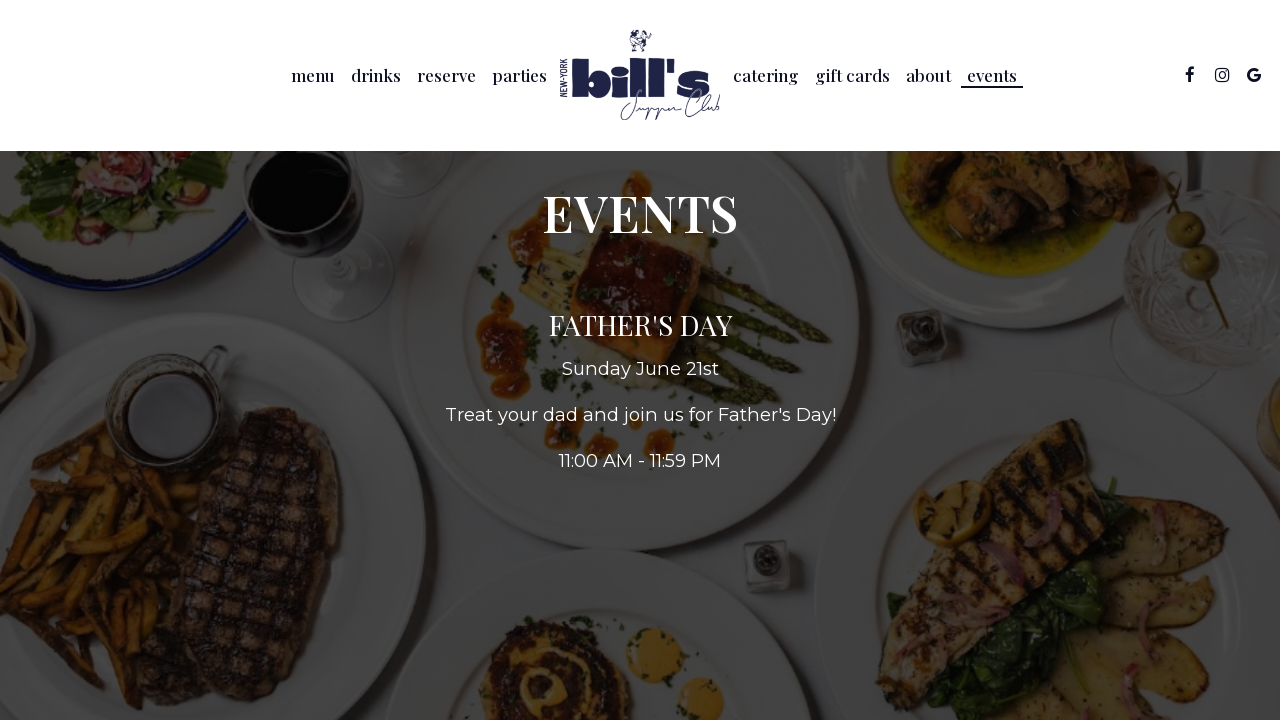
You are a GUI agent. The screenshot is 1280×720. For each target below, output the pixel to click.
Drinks (376, 75)
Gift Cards (852, 75)
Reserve (446, 75)
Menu (313, 75)
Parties (519, 75)
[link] (640, 75)
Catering (766, 75)
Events (992, 75)
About (928, 75)
